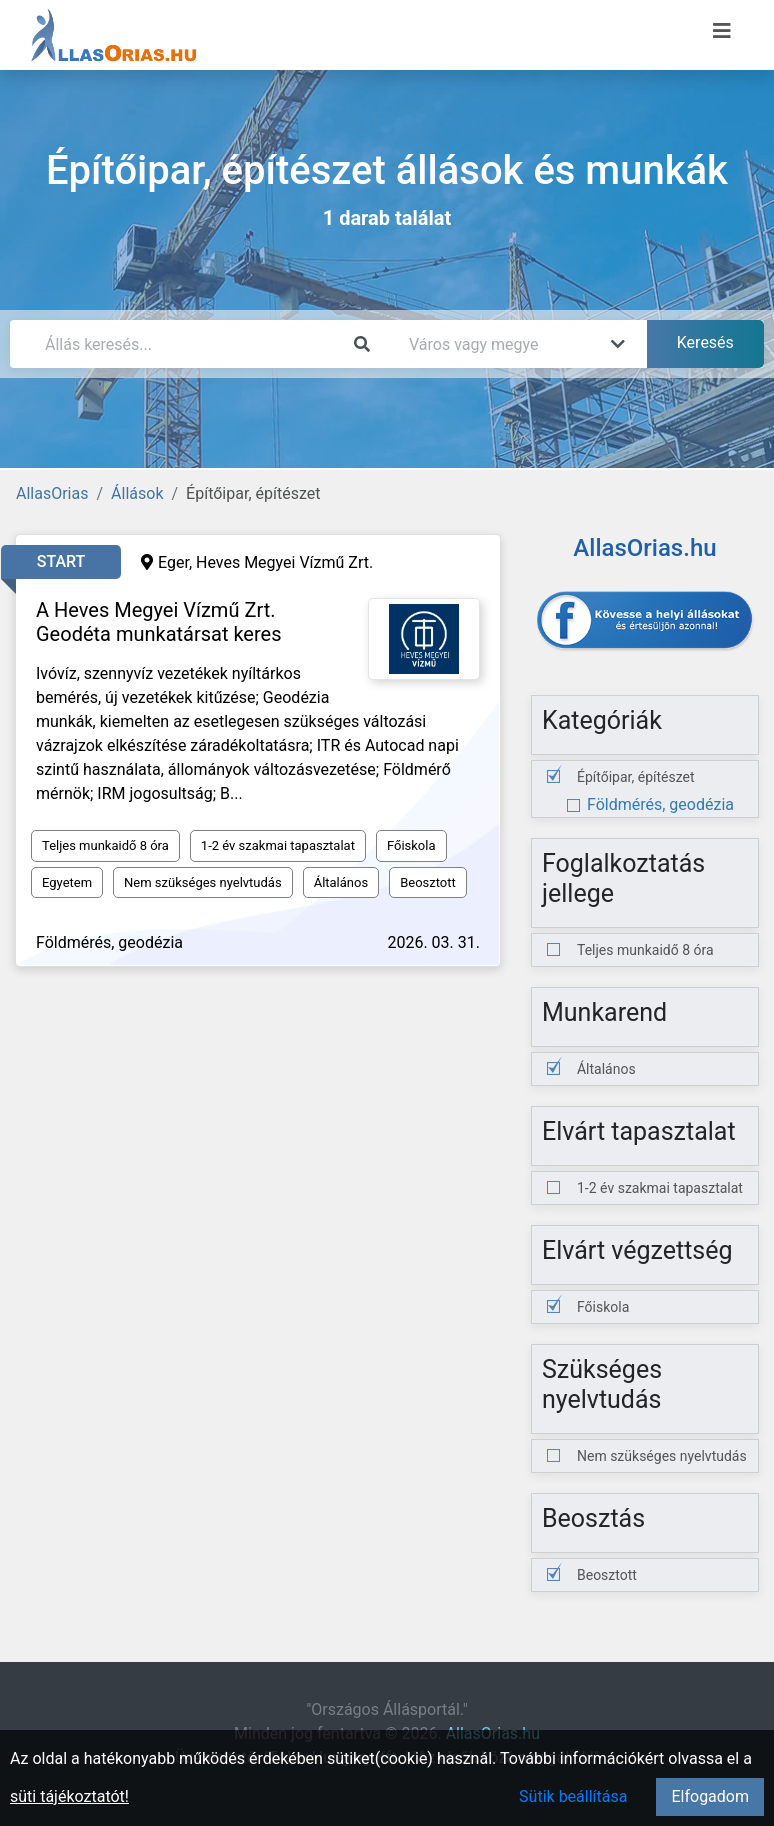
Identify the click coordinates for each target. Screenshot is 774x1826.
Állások (137, 493)
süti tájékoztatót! (69, 1796)
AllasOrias (52, 493)
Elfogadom (710, 1796)
